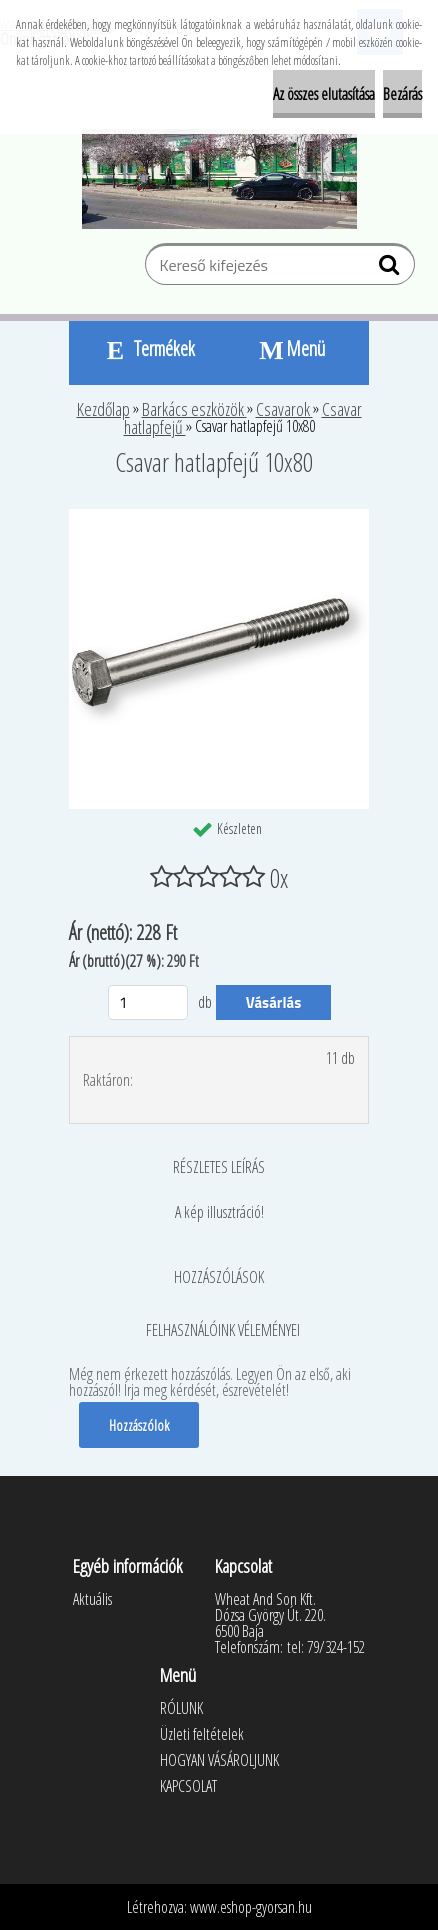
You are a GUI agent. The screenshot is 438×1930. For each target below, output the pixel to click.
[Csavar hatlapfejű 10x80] (219, 517)
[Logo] (219, 179)
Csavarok (284, 409)
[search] (391, 269)
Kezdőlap (103, 409)
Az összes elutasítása (324, 94)
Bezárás (402, 94)
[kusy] (148, 1002)
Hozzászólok (139, 1425)
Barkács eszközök (194, 409)
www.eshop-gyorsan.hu (251, 1907)
